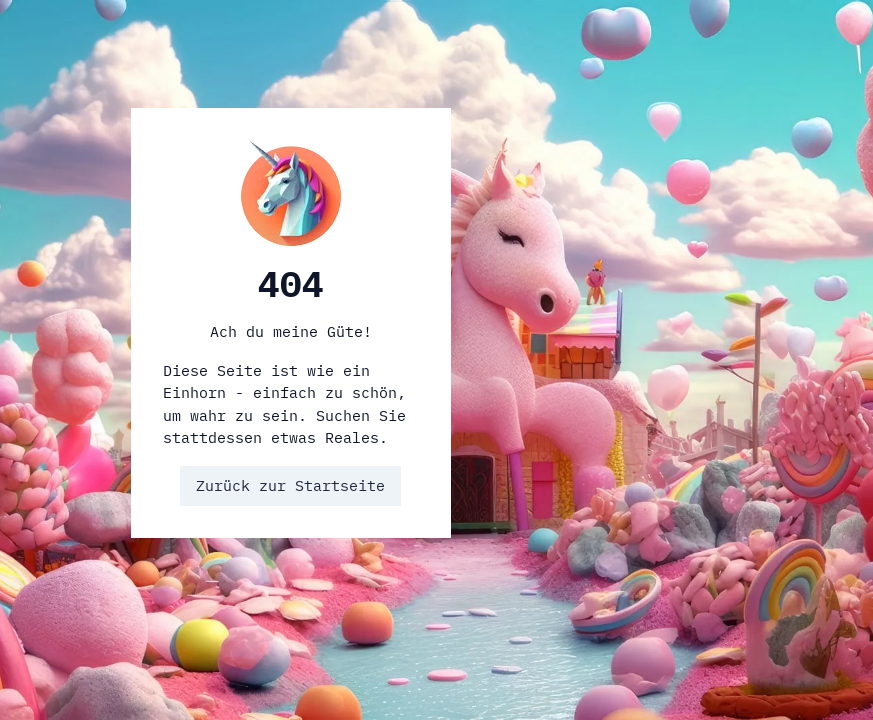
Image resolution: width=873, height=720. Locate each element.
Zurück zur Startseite (290, 485)
